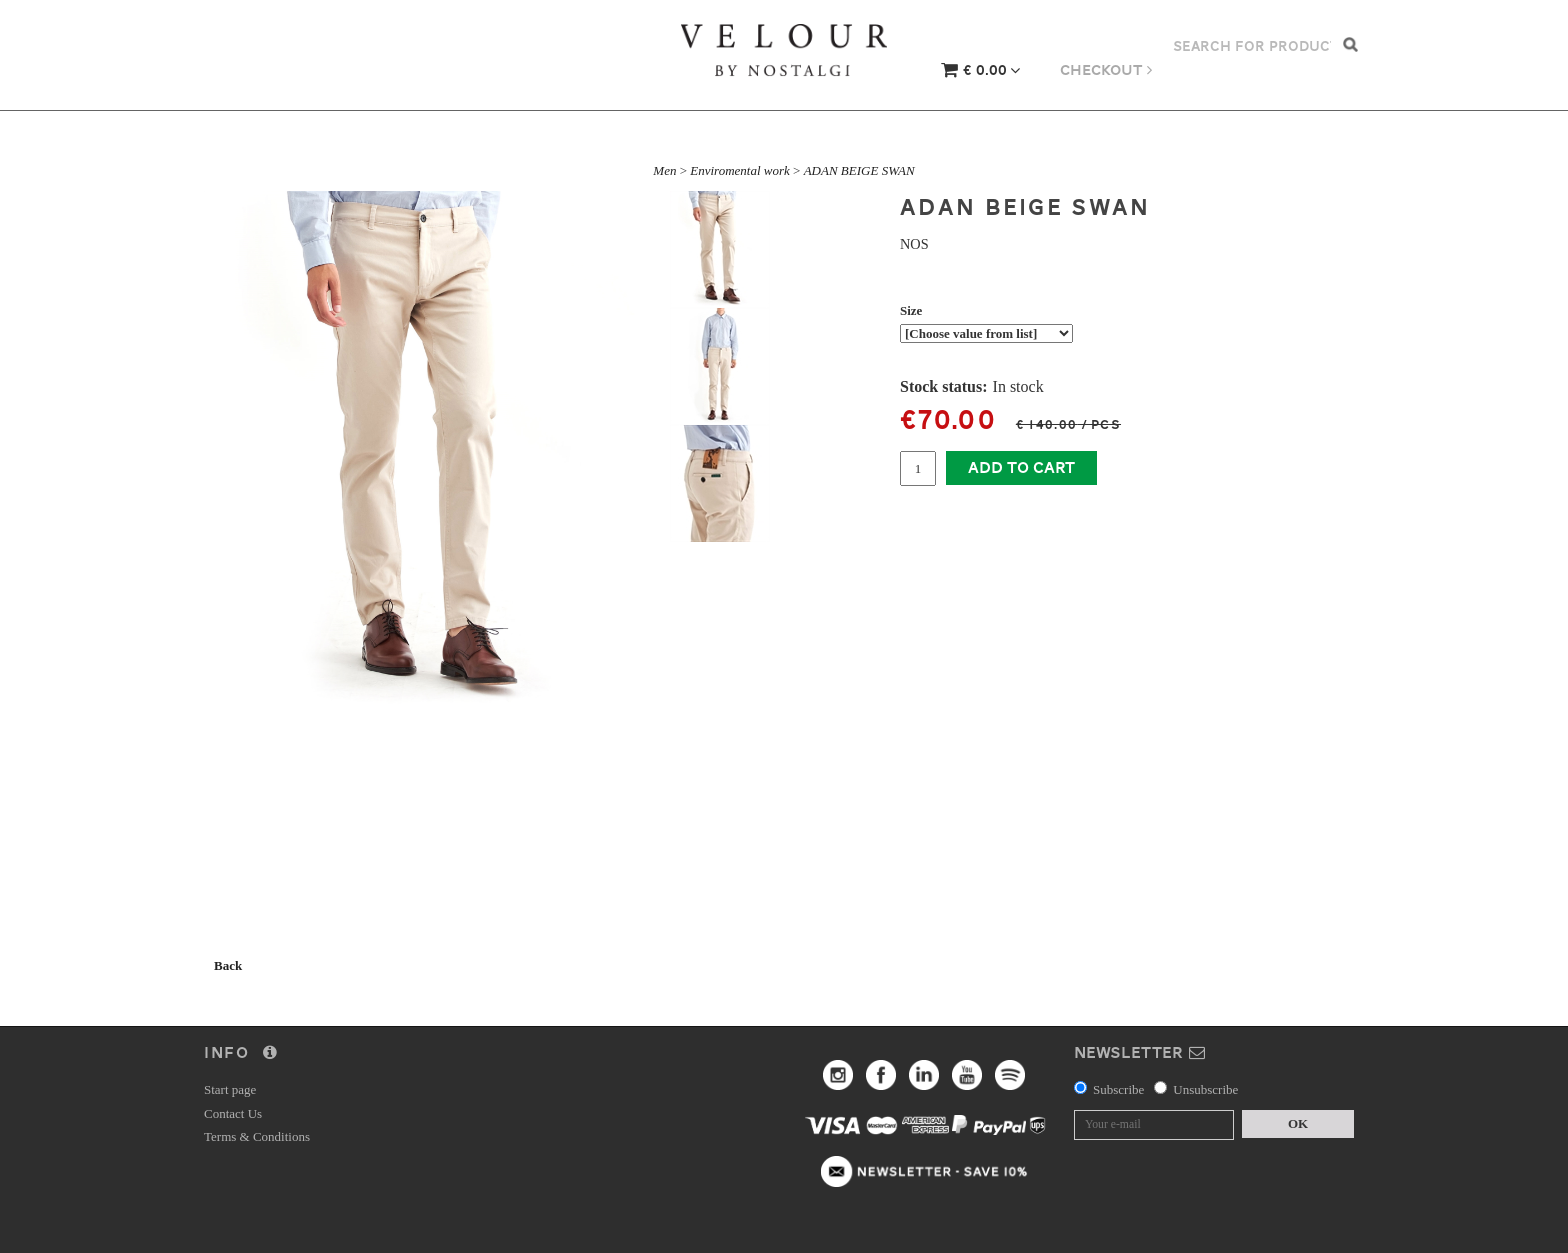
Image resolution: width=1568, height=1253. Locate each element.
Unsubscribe (1205, 1089)
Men (664, 170)
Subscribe (1118, 1089)
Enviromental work (740, 170)
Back (228, 965)
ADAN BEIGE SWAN (859, 170)
